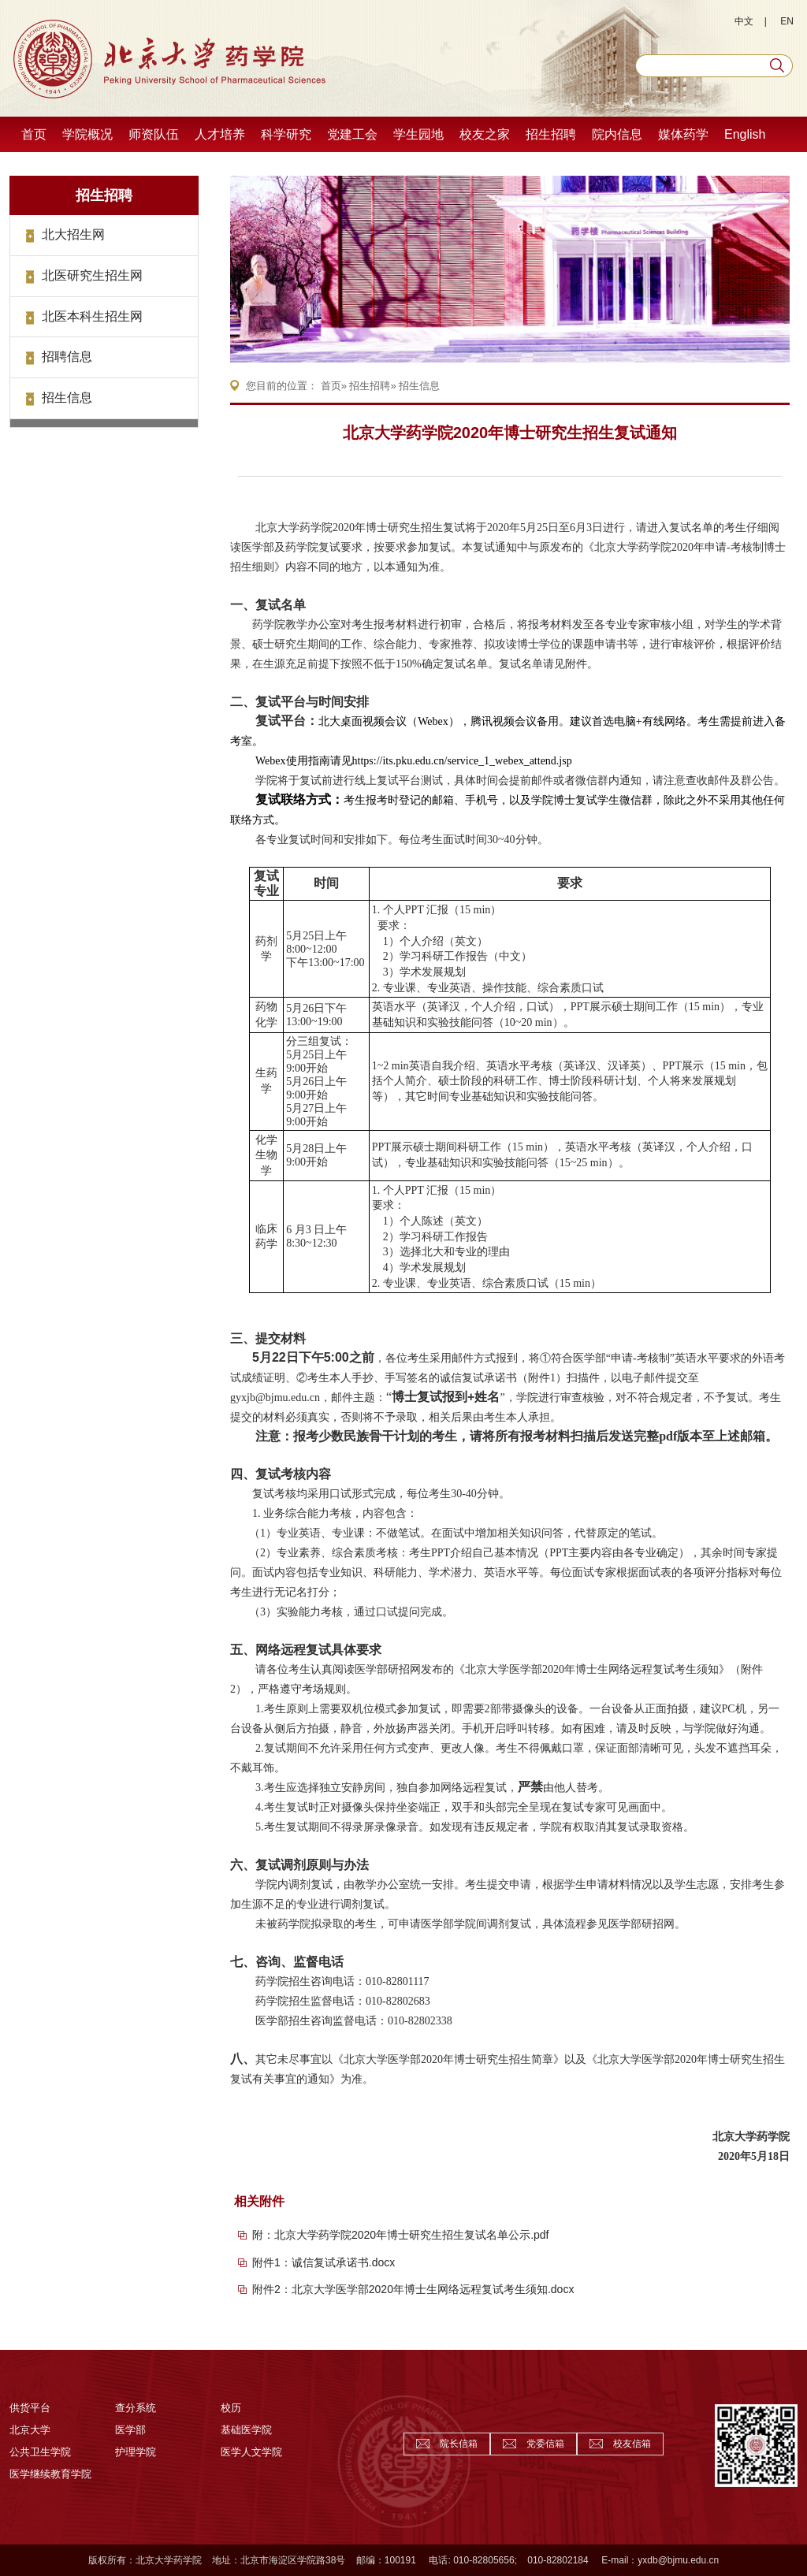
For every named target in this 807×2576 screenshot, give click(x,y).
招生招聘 (551, 134)
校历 (231, 2408)
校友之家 (484, 134)
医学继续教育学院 (50, 2474)
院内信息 (617, 134)
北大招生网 (73, 234)
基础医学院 (246, 2430)
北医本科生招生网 (92, 316)
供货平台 (29, 2408)
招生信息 (67, 397)
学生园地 (418, 134)
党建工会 (352, 134)
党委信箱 (545, 2443)
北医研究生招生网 (92, 275)
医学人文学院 (251, 2452)
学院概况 (87, 134)
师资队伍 (153, 134)
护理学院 (135, 2452)
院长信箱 (459, 2443)
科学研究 (286, 134)
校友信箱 (632, 2443)
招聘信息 (67, 356)
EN (787, 21)
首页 (33, 134)
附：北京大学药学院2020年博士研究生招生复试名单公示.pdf (400, 2234)
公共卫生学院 (40, 2452)
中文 (743, 21)
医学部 (130, 2430)
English (744, 134)
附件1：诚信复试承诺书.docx (323, 2262)
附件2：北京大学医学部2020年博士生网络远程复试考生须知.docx (413, 2289)
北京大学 (29, 2430)
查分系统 (135, 2408)
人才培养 (220, 134)
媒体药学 (683, 134)
